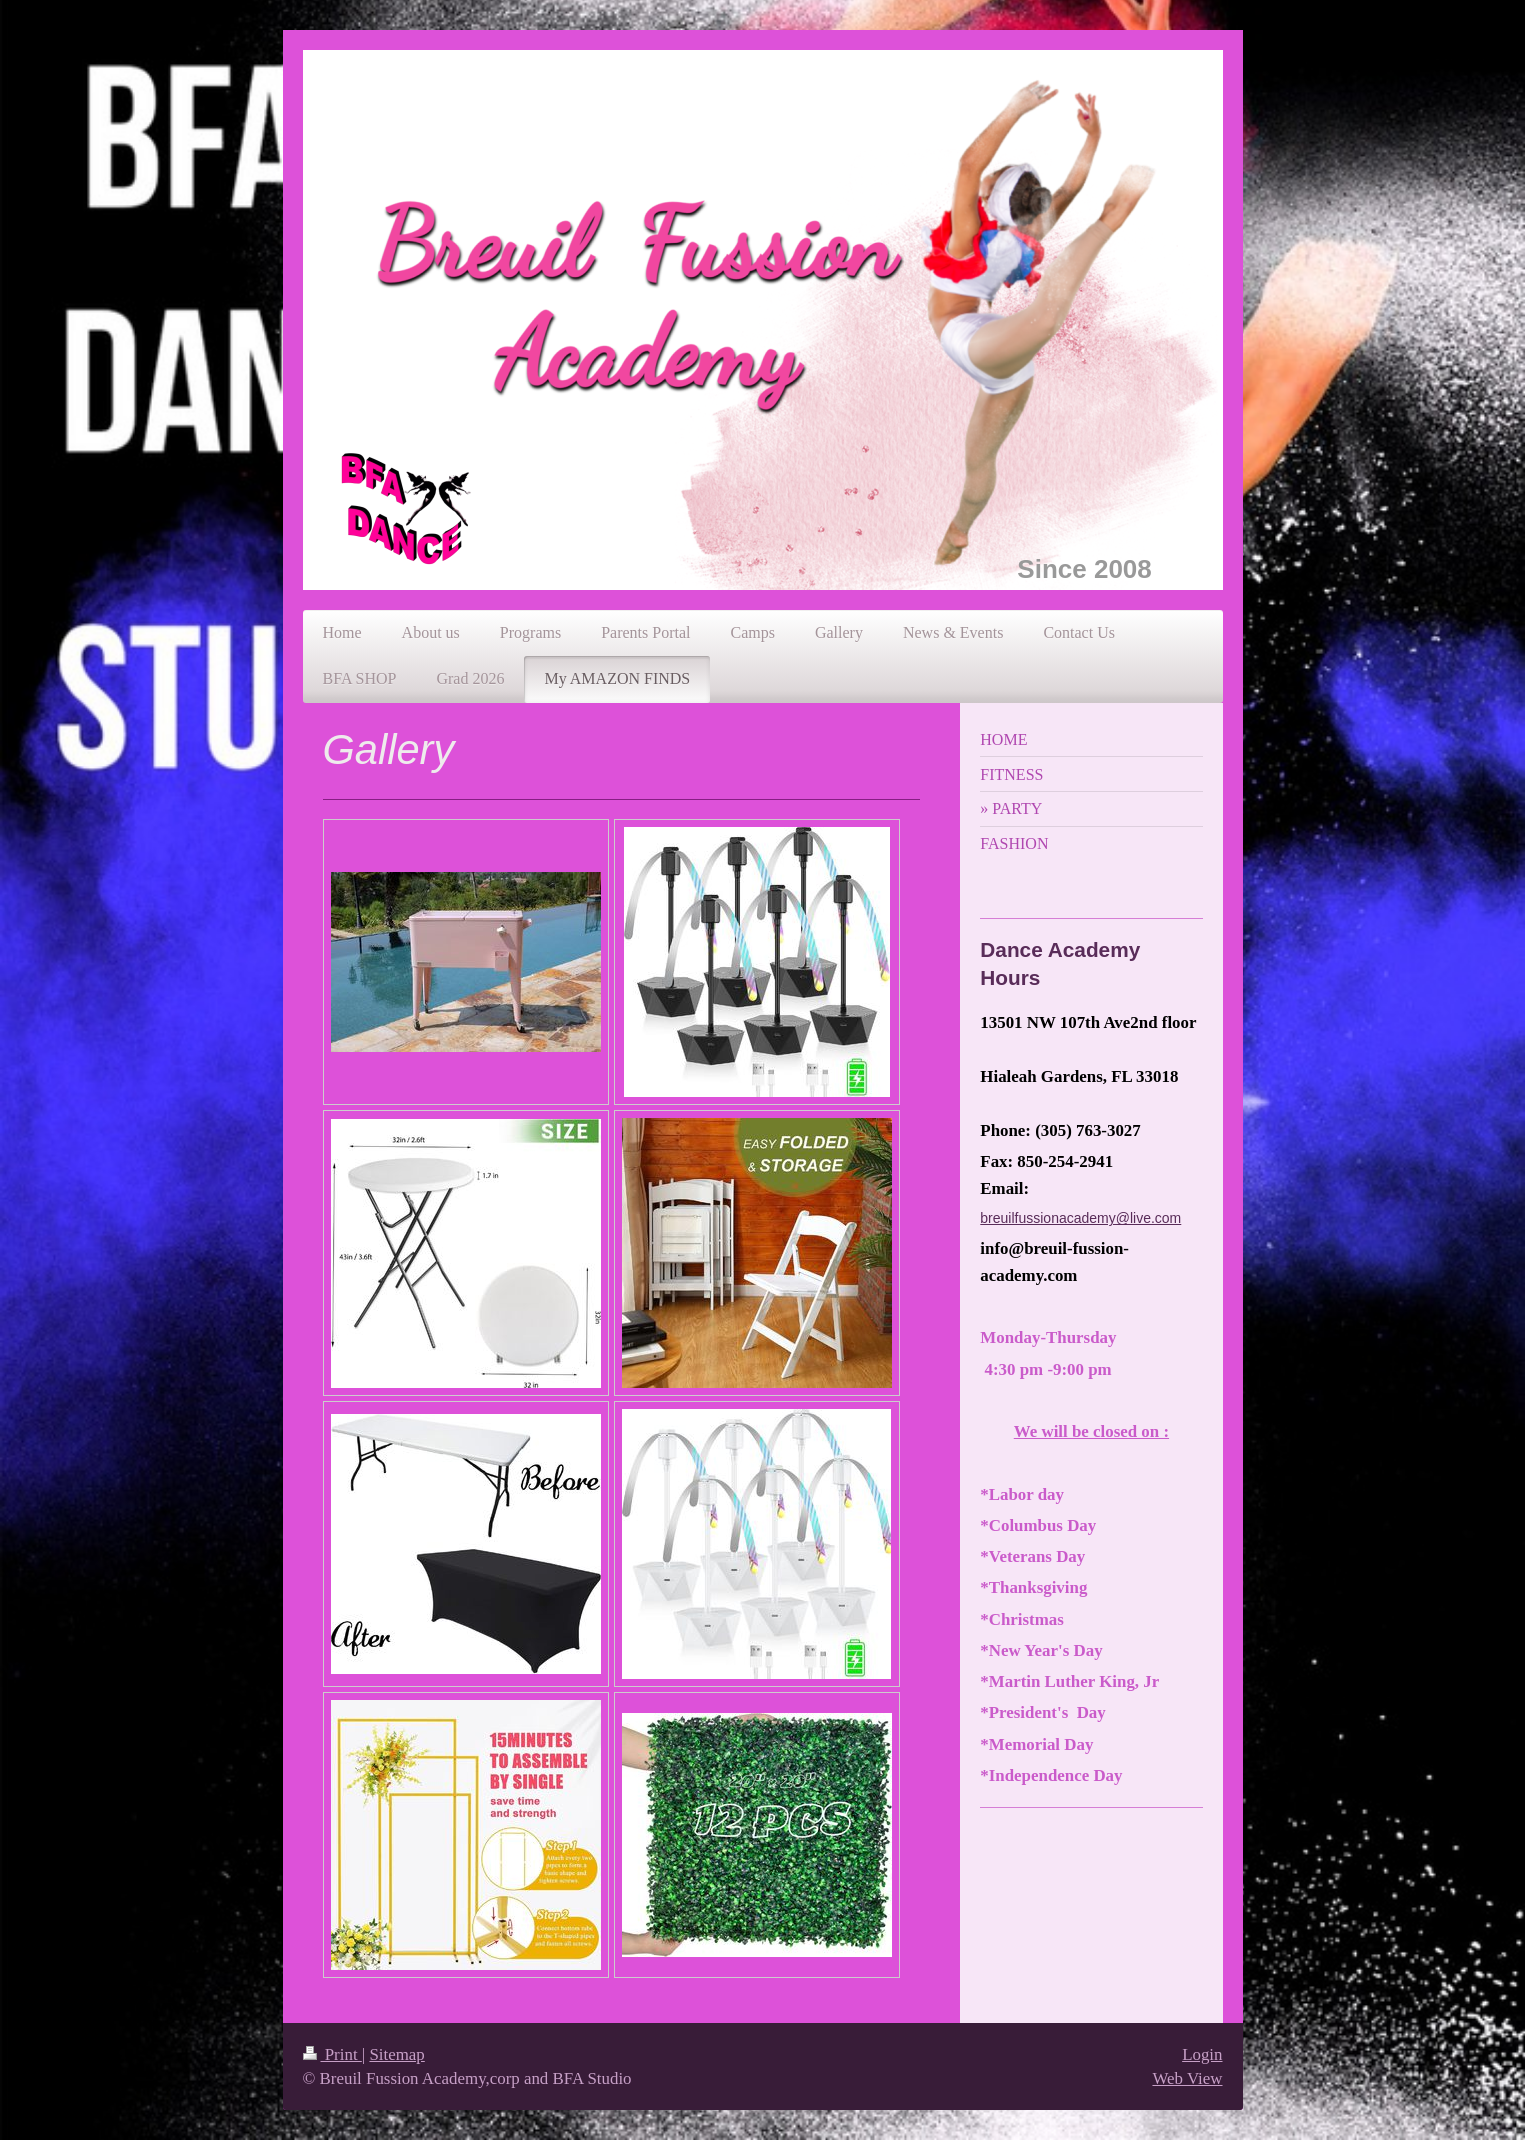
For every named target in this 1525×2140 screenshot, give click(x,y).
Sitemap (396, 2054)
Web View (1187, 2078)
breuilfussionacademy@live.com (1080, 1218)
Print (332, 2054)
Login (1202, 2054)
